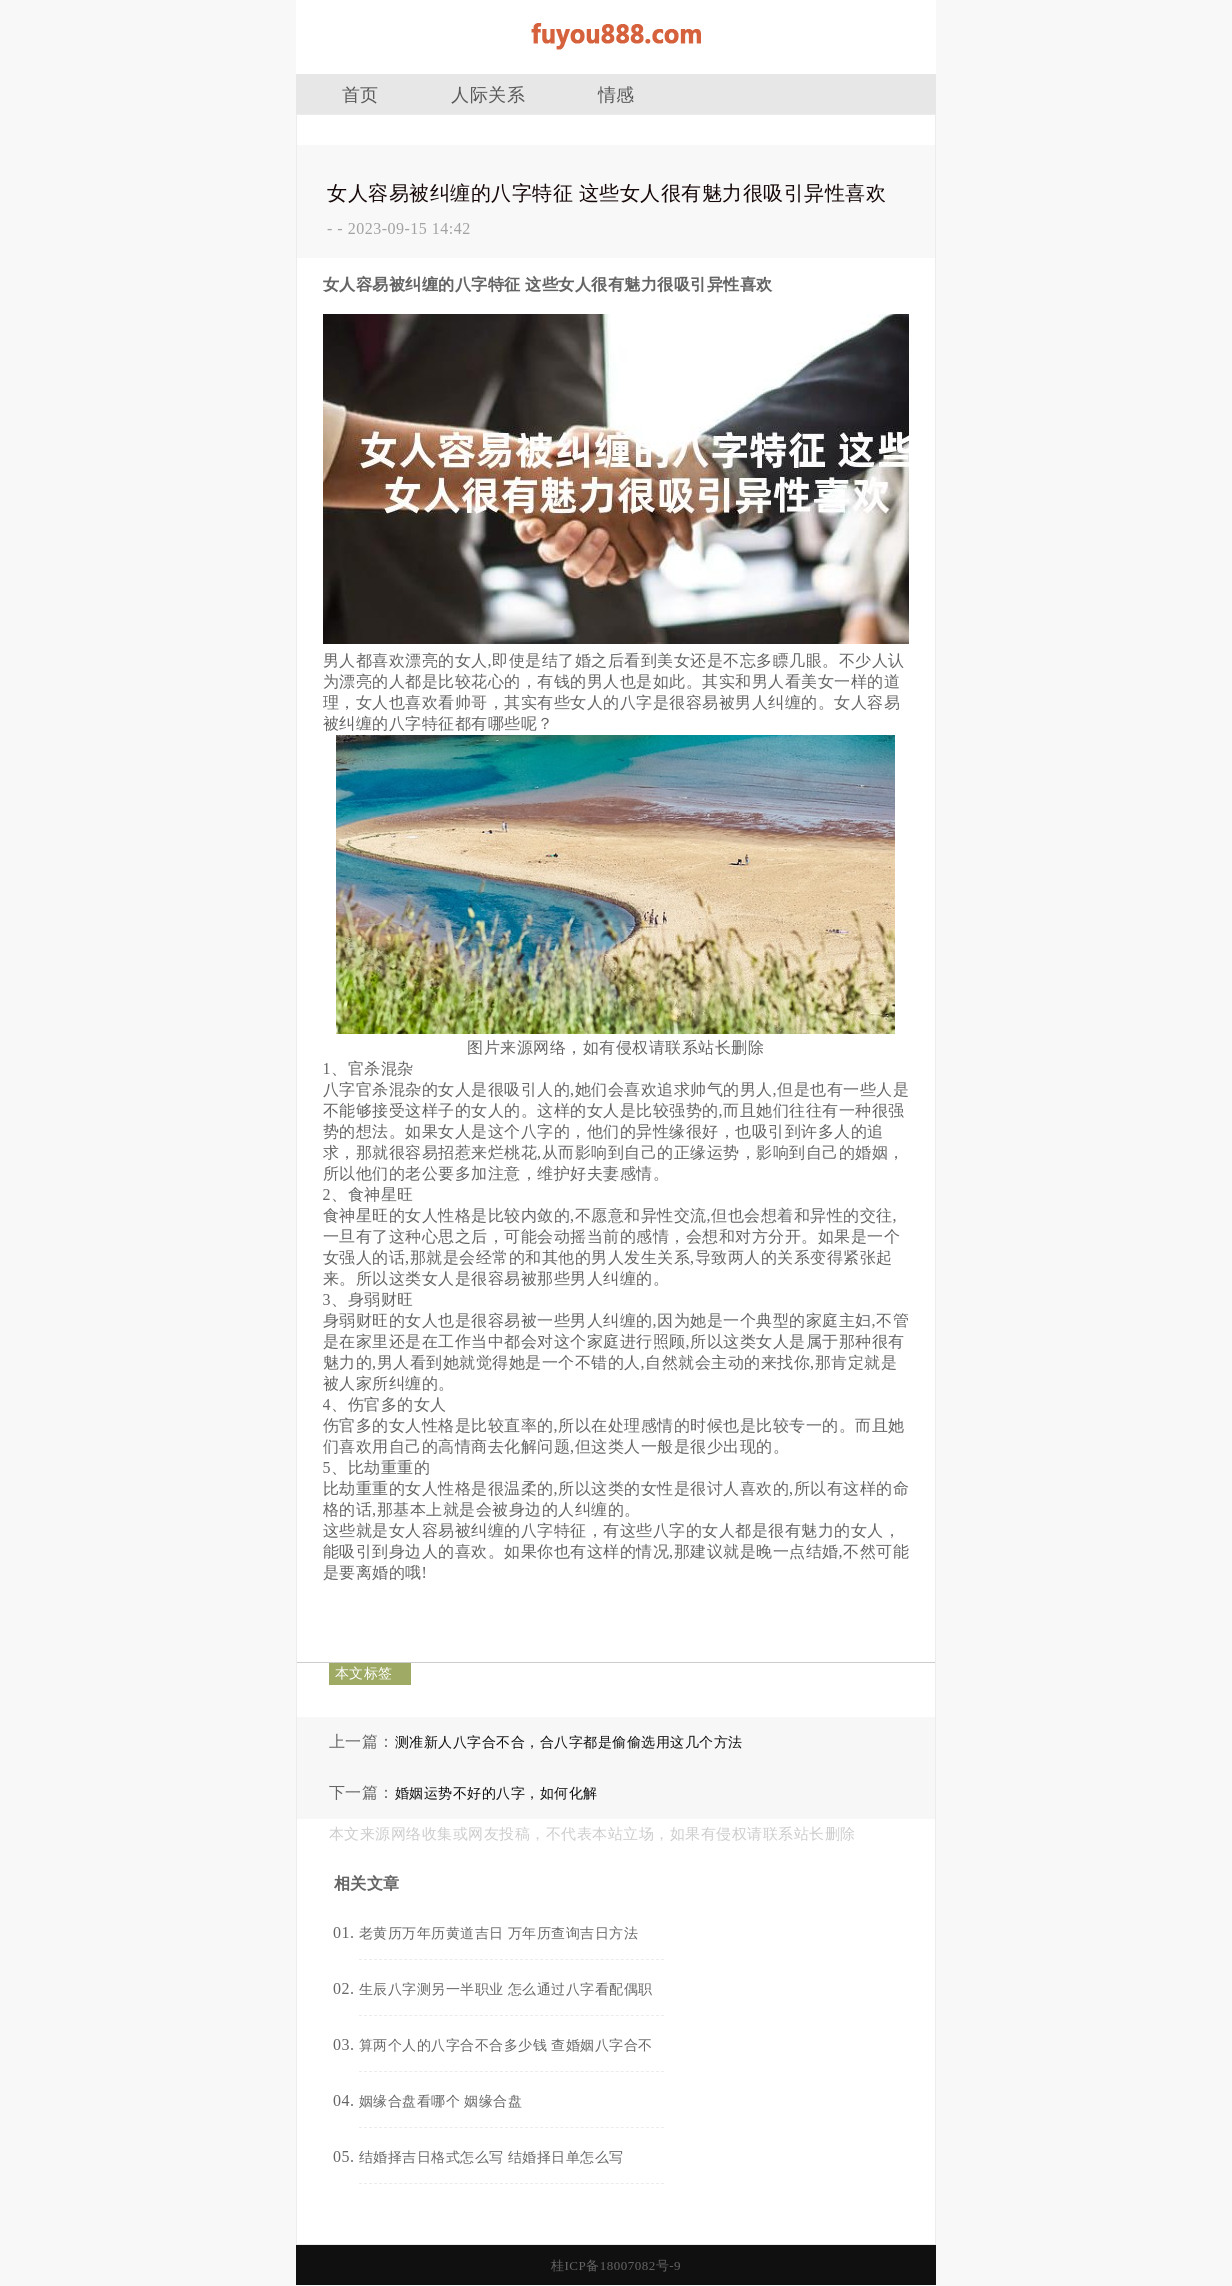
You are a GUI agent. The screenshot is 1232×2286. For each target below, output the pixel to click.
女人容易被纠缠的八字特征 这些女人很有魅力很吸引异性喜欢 (606, 193)
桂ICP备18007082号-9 (616, 2265)
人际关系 (488, 95)
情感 (616, 95)
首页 (360, 95)
